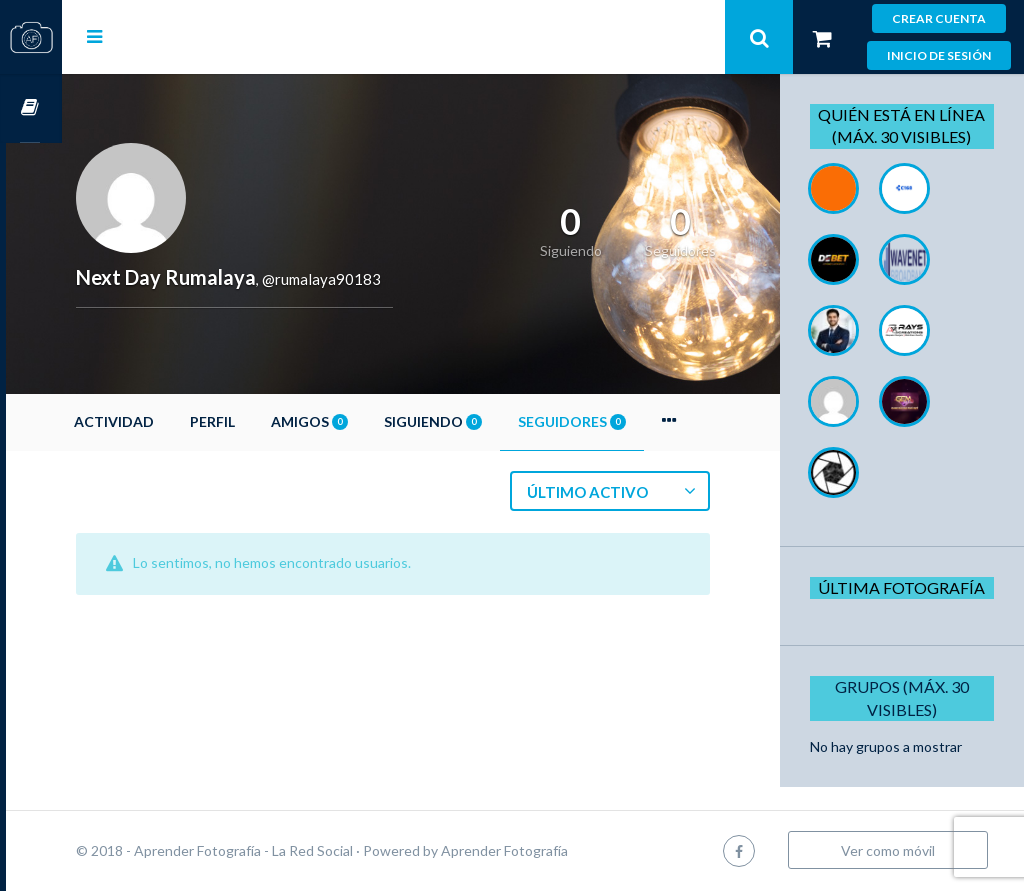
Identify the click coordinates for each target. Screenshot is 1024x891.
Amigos (365, 421)
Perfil (268, 421)
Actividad (170, 421)
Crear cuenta (939, 18)
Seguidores (628, 421)
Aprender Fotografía (560, 850)
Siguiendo (489, 421)
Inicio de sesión (939, 55)
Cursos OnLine (31, 108)
